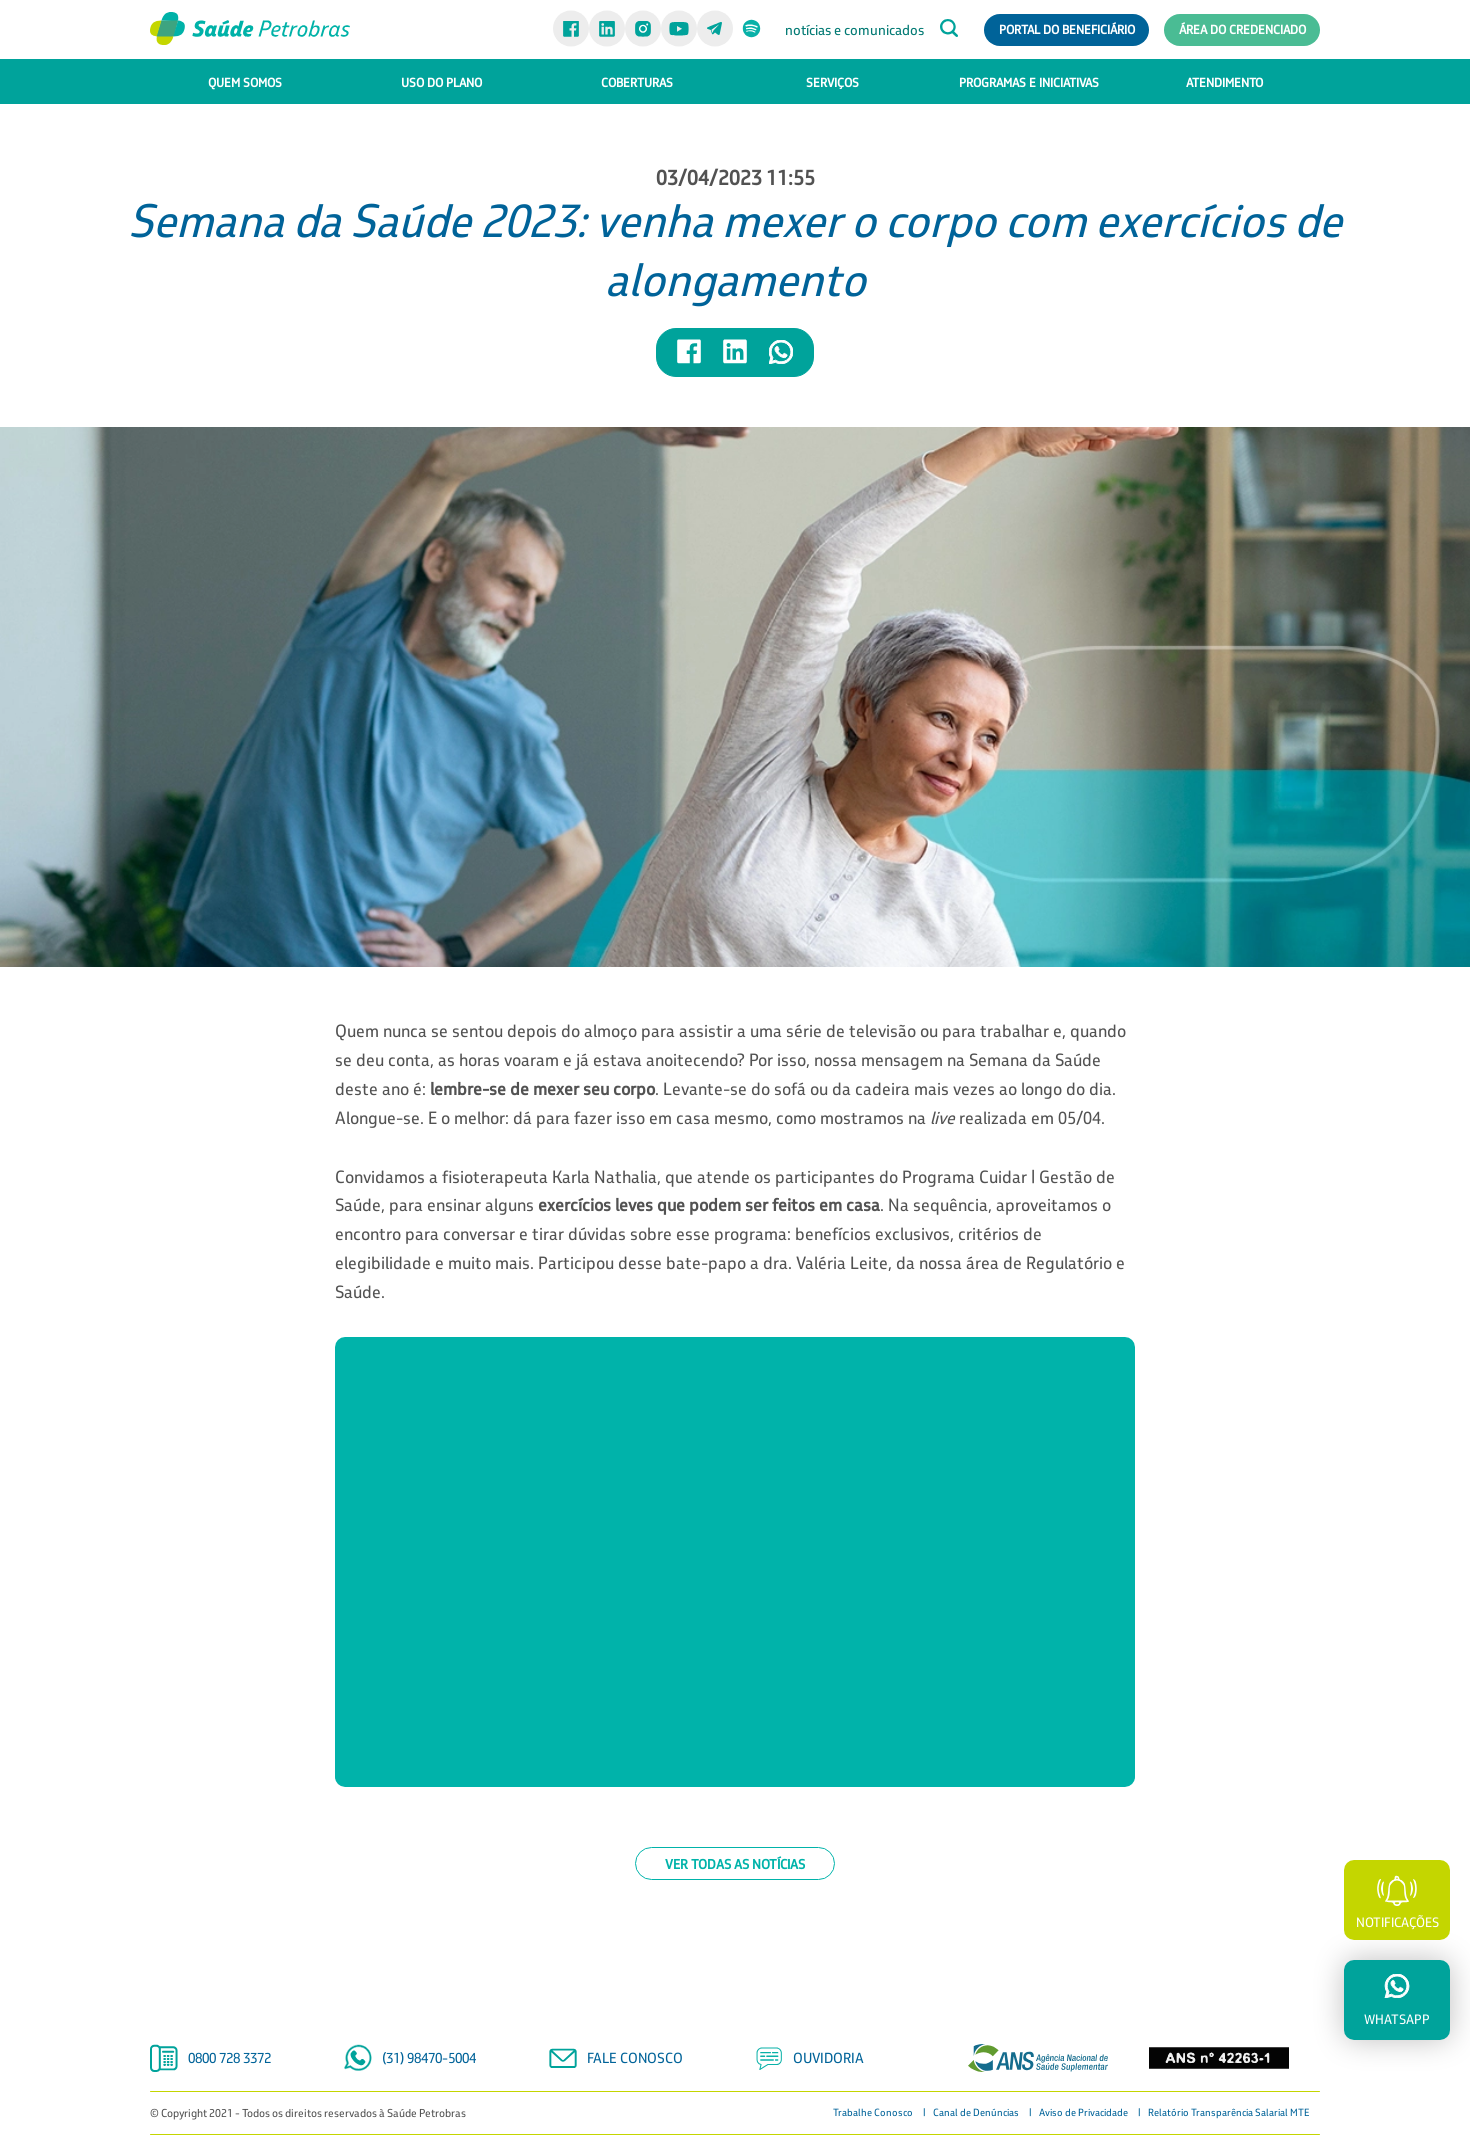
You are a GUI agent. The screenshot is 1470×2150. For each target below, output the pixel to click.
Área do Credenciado (1242, 29)
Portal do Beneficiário (1067, 29)
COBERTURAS (637, 82)
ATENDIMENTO (1224, 82)
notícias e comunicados (854, 30)
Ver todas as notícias (735, 1863)
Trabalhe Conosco (873, 2113)
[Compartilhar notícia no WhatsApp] (781, 360)
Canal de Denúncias (976, 2113)
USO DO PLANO (441, 82)
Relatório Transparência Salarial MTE (1229, 2113)
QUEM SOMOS (245, 82)
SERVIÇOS (832, 82)
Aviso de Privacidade (1083, 2113)
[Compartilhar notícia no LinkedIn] (736, 360)
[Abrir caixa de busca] (949, 30)
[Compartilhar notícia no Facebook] (690, 360)
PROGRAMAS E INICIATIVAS (1029, 82)
